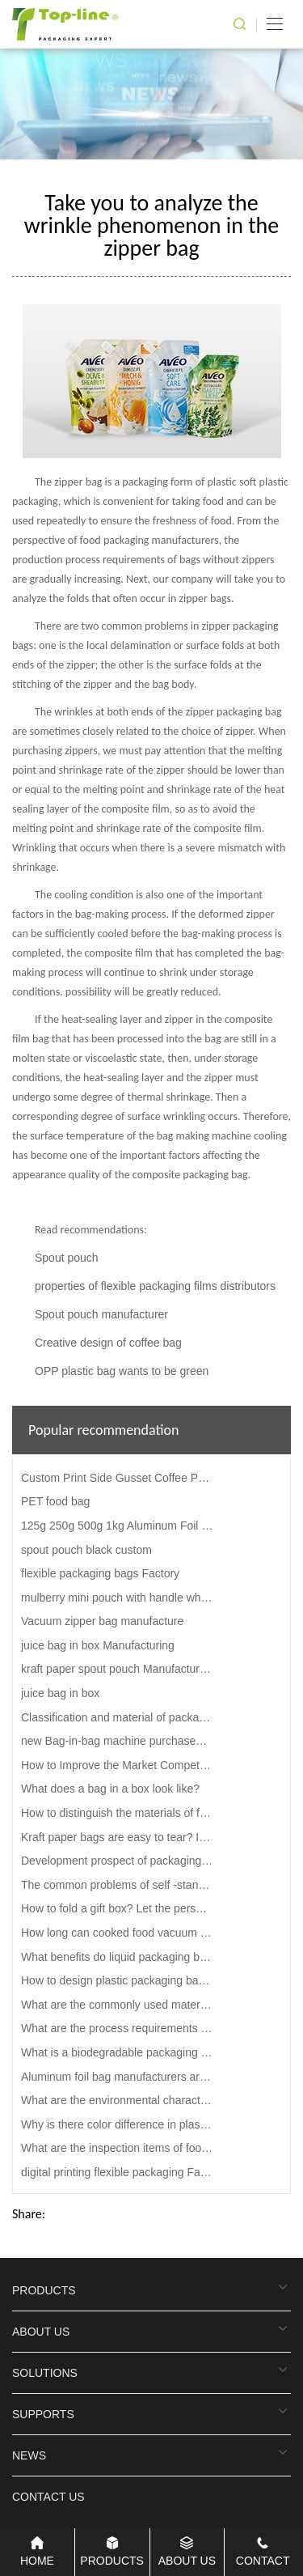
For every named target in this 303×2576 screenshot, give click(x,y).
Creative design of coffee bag (108, 1342)
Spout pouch (67, 1257)
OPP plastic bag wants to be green (121, 1370)
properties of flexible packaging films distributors (155, 1286)
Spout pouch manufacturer (101, 1314)
